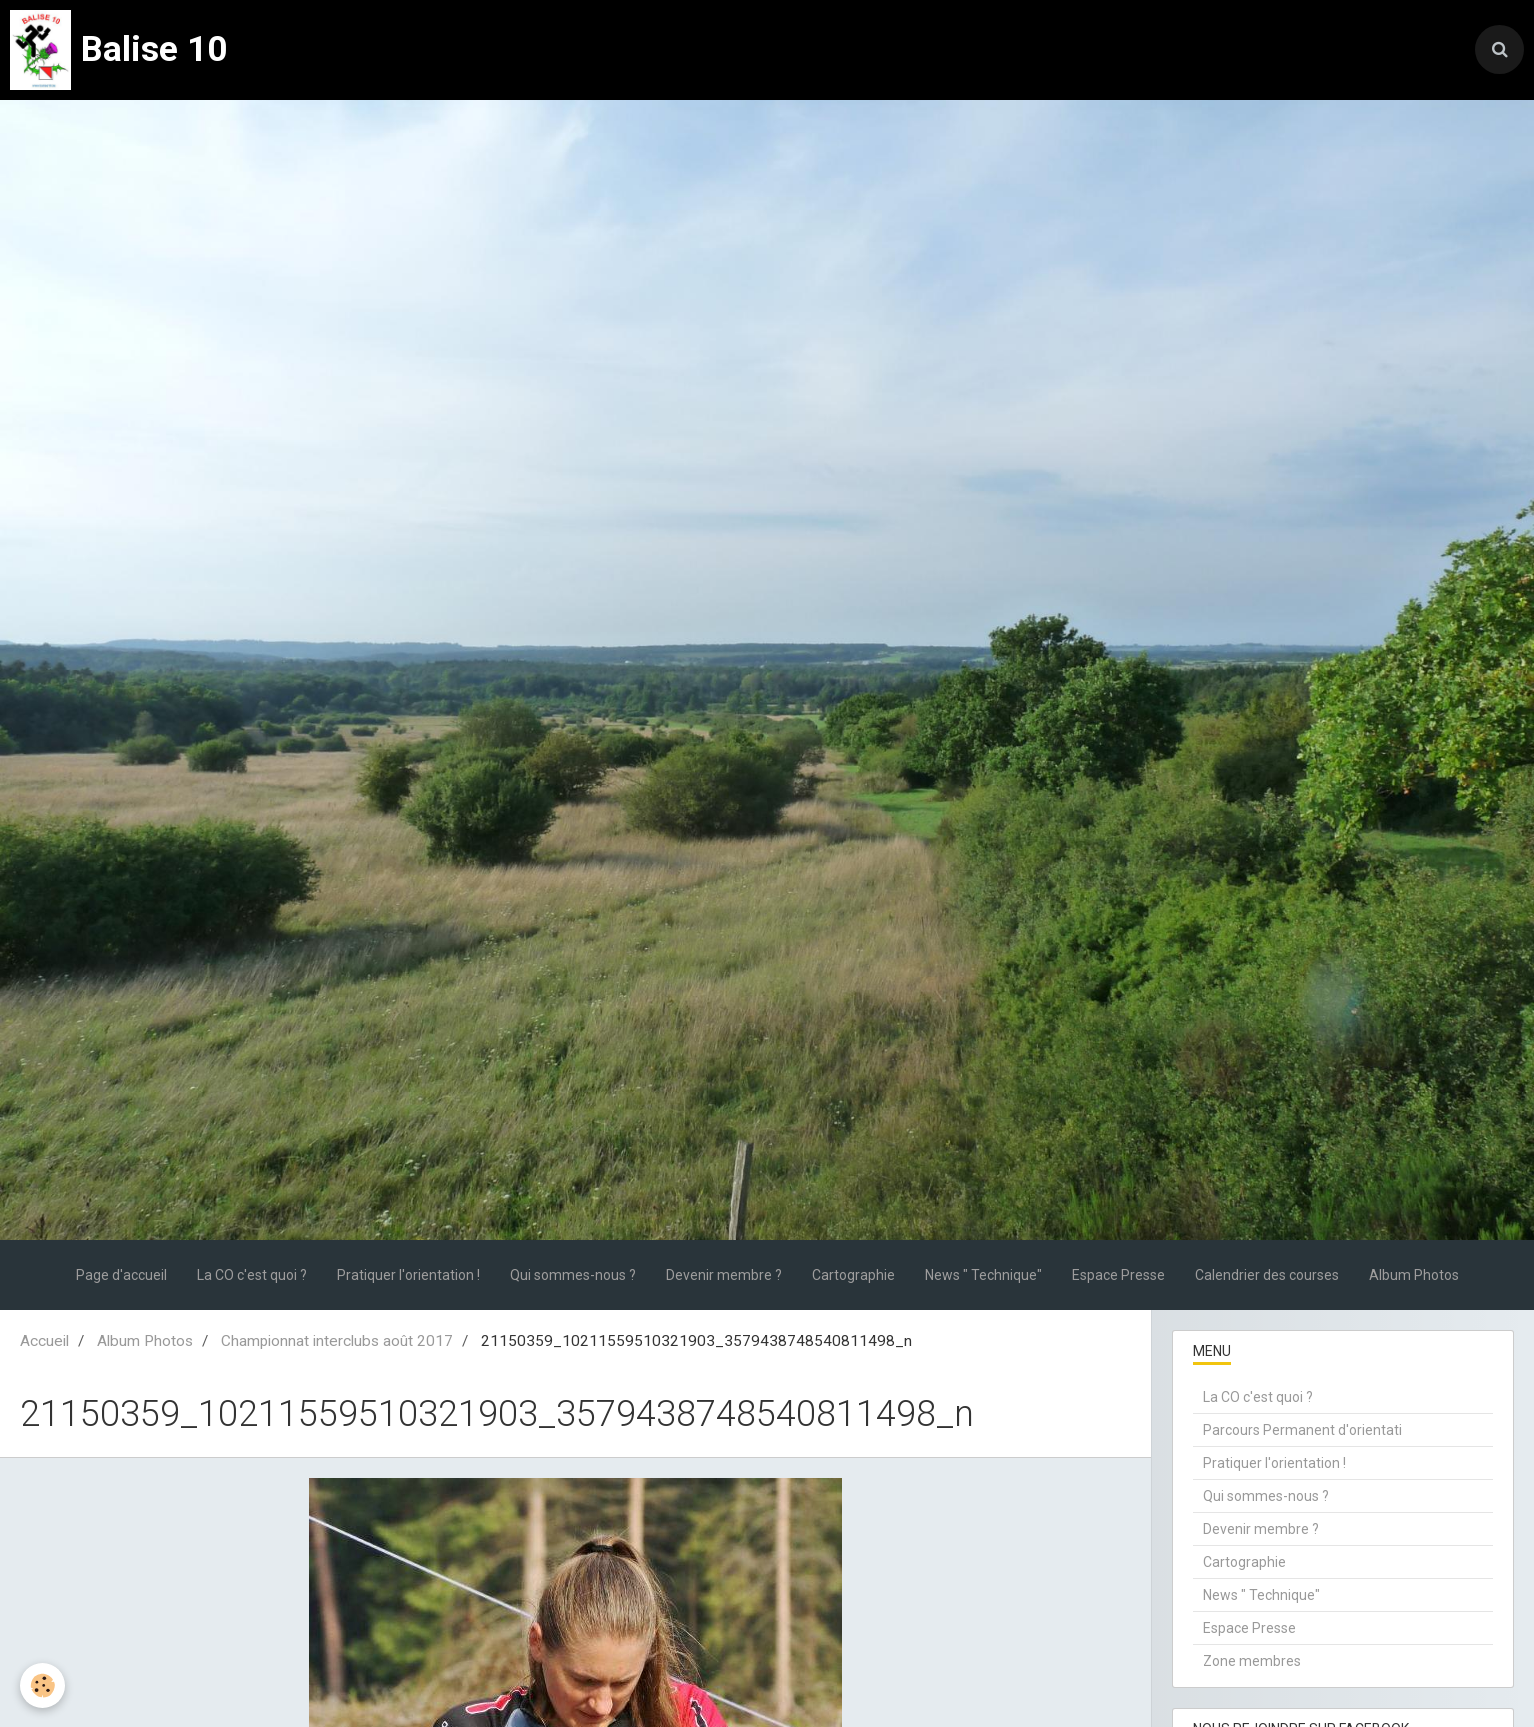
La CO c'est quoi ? (252, 1275)
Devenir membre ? (724, 1275)
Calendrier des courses (1267, 1275)
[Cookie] (42, 1685)
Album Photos (1414, 1275)
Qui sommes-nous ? (573, 1275)
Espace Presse (1118, 1275)
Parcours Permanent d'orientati (1302, 1430)
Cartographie (853, 1275)
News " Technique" (983, 1275)
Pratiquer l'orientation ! (408, 1275)
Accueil (44, 1341)
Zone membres (1252, 1661)
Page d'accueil (121, 1275)
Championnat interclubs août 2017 (337, 1341)
